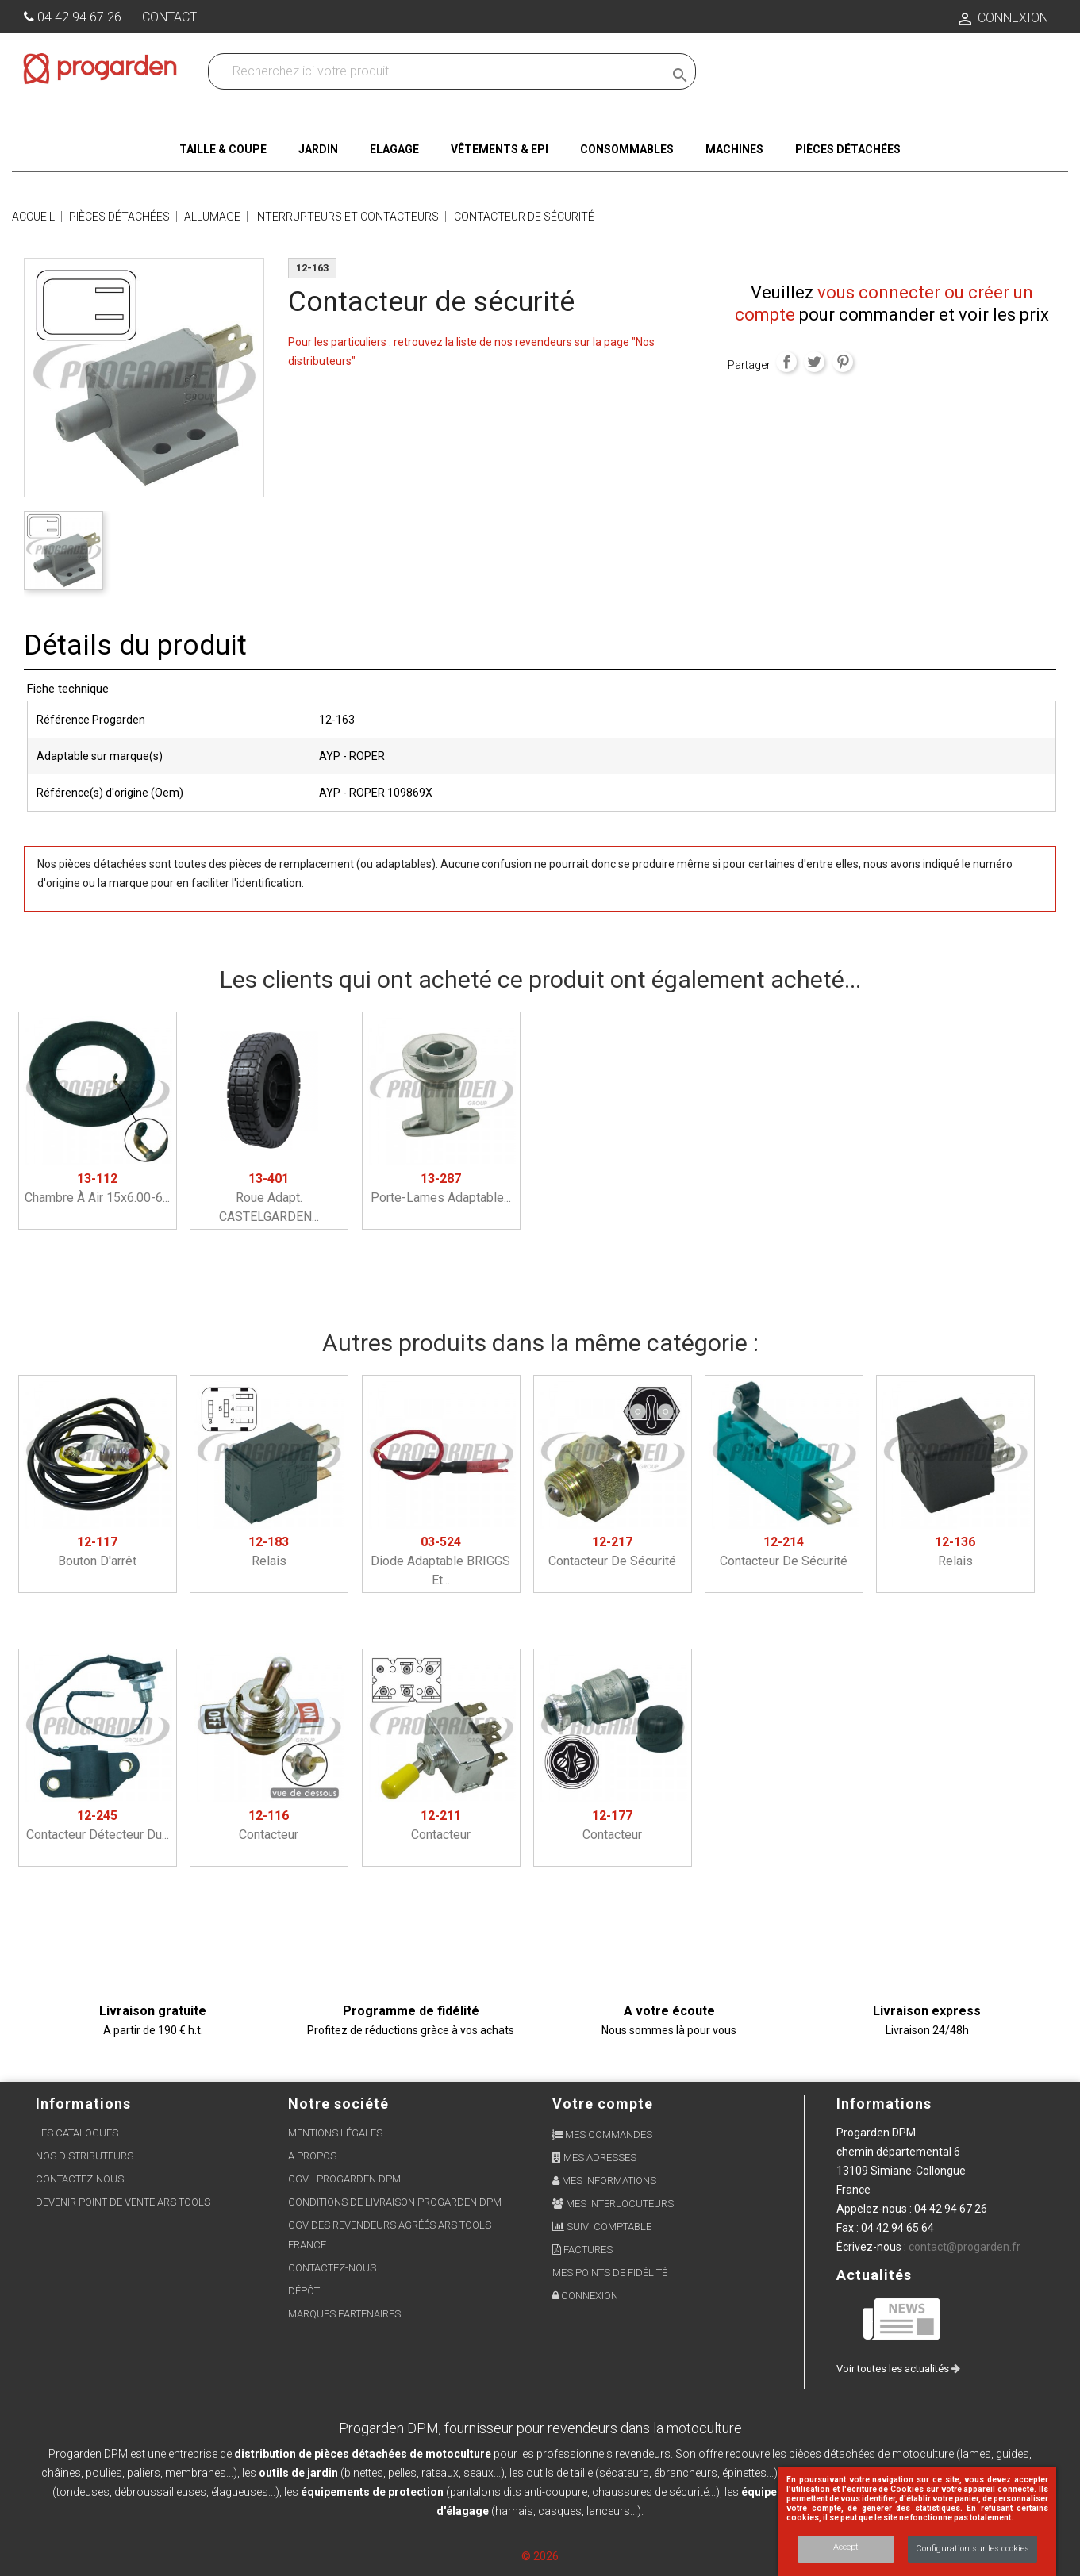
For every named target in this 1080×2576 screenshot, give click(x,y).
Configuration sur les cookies (972, 2548)
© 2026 (540, 2556)
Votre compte (602, 2103)
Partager (786, 361)
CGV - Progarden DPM (344, 2179)
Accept (846, 2547)
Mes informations (604, 2180)
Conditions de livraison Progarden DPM (395, 2202)
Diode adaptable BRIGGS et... (440, 1560)
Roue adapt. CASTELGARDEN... (269, 1197)
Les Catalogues (77, 2133)
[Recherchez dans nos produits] (439, 71)
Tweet (814, 361)
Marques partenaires (344, 2314)
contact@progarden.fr (964, 2246)
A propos (312, 2156)
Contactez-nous (80, 2179)
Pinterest (842, 361)
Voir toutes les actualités (898, 2368)
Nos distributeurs (84, 2156)
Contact (169, 17)
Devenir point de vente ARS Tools (123, 2202)
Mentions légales (335, 2133)
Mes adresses (594, 2157)
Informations (884, 2103)
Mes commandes (602, 2134)
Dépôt (304, 2291)
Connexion (585, 2296)
